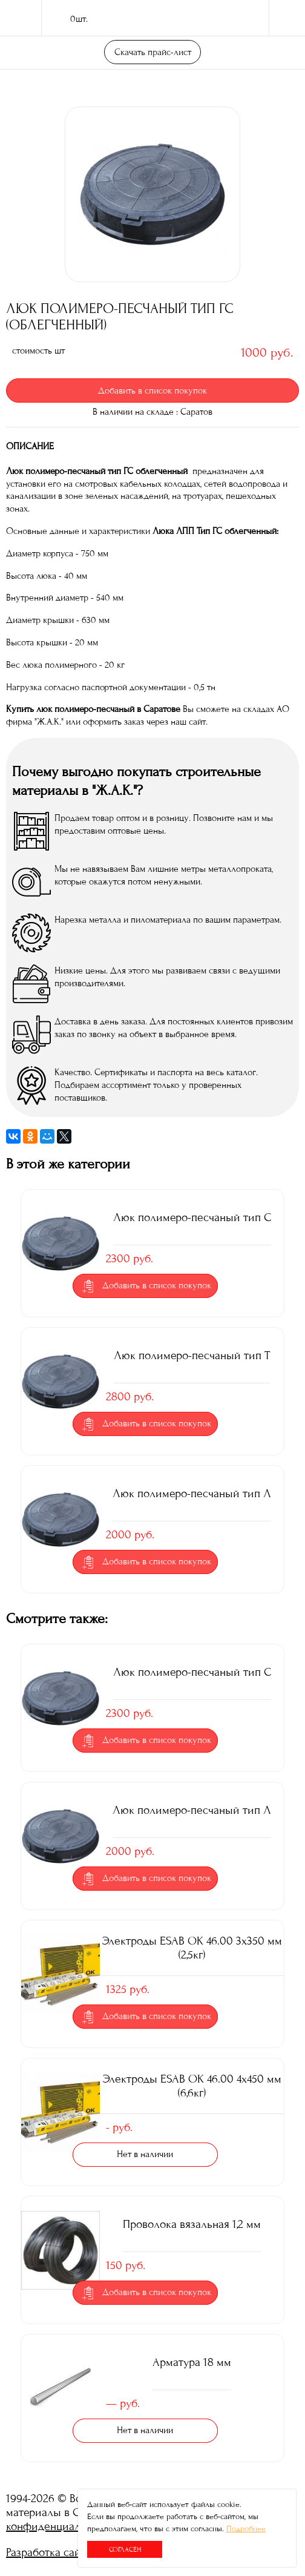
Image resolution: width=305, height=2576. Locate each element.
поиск (244, 18)
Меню (287, 18)
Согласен (125, 2549)
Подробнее (246, 2529)
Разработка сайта (48, 2552)
